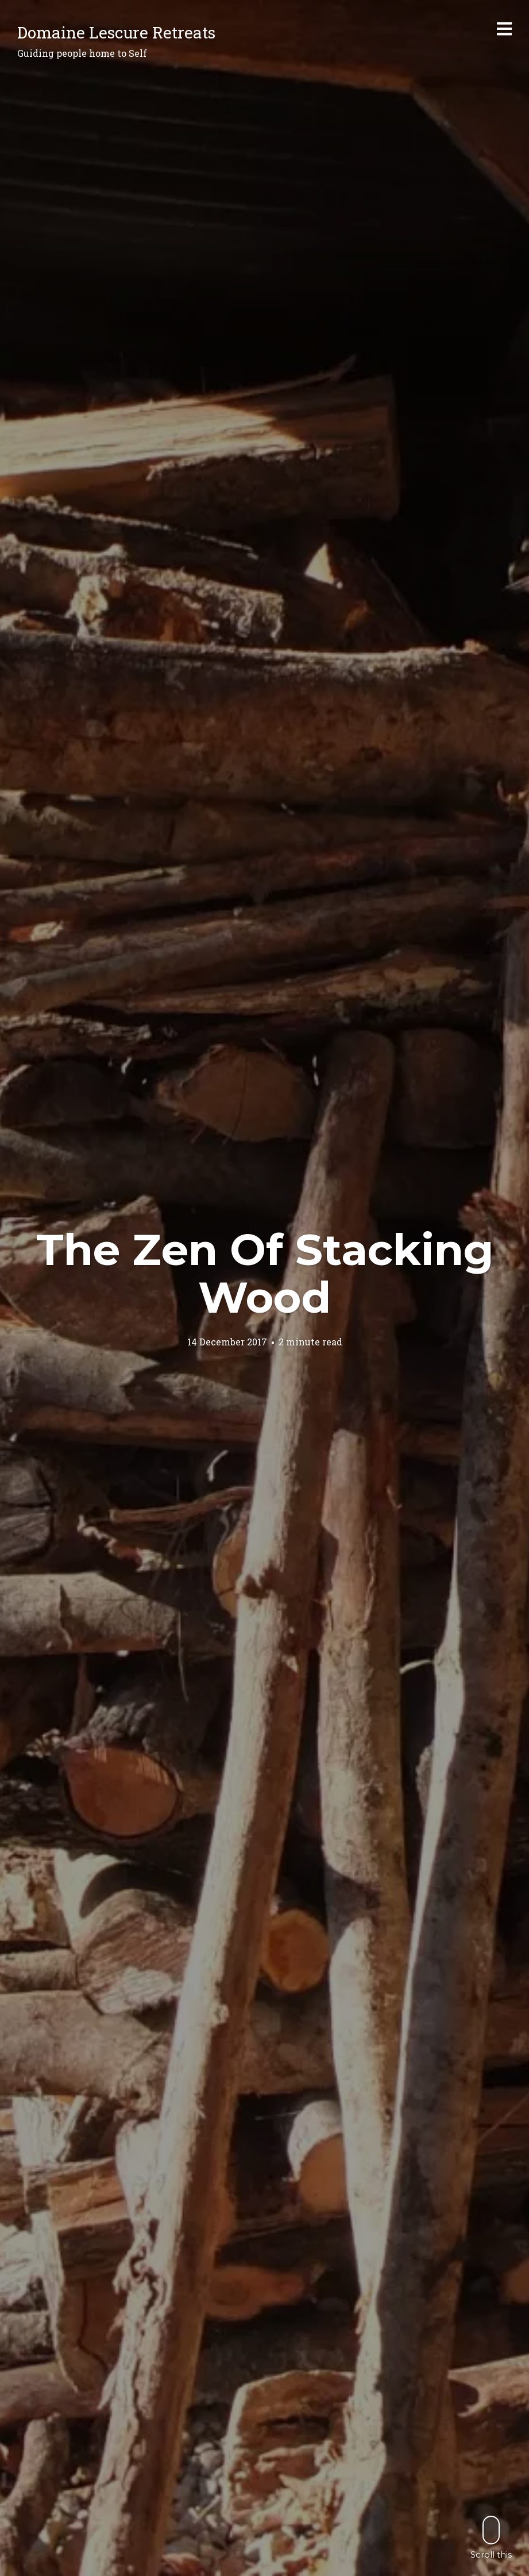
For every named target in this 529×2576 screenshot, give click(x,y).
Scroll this (491, 2537)
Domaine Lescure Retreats (116, 32)
